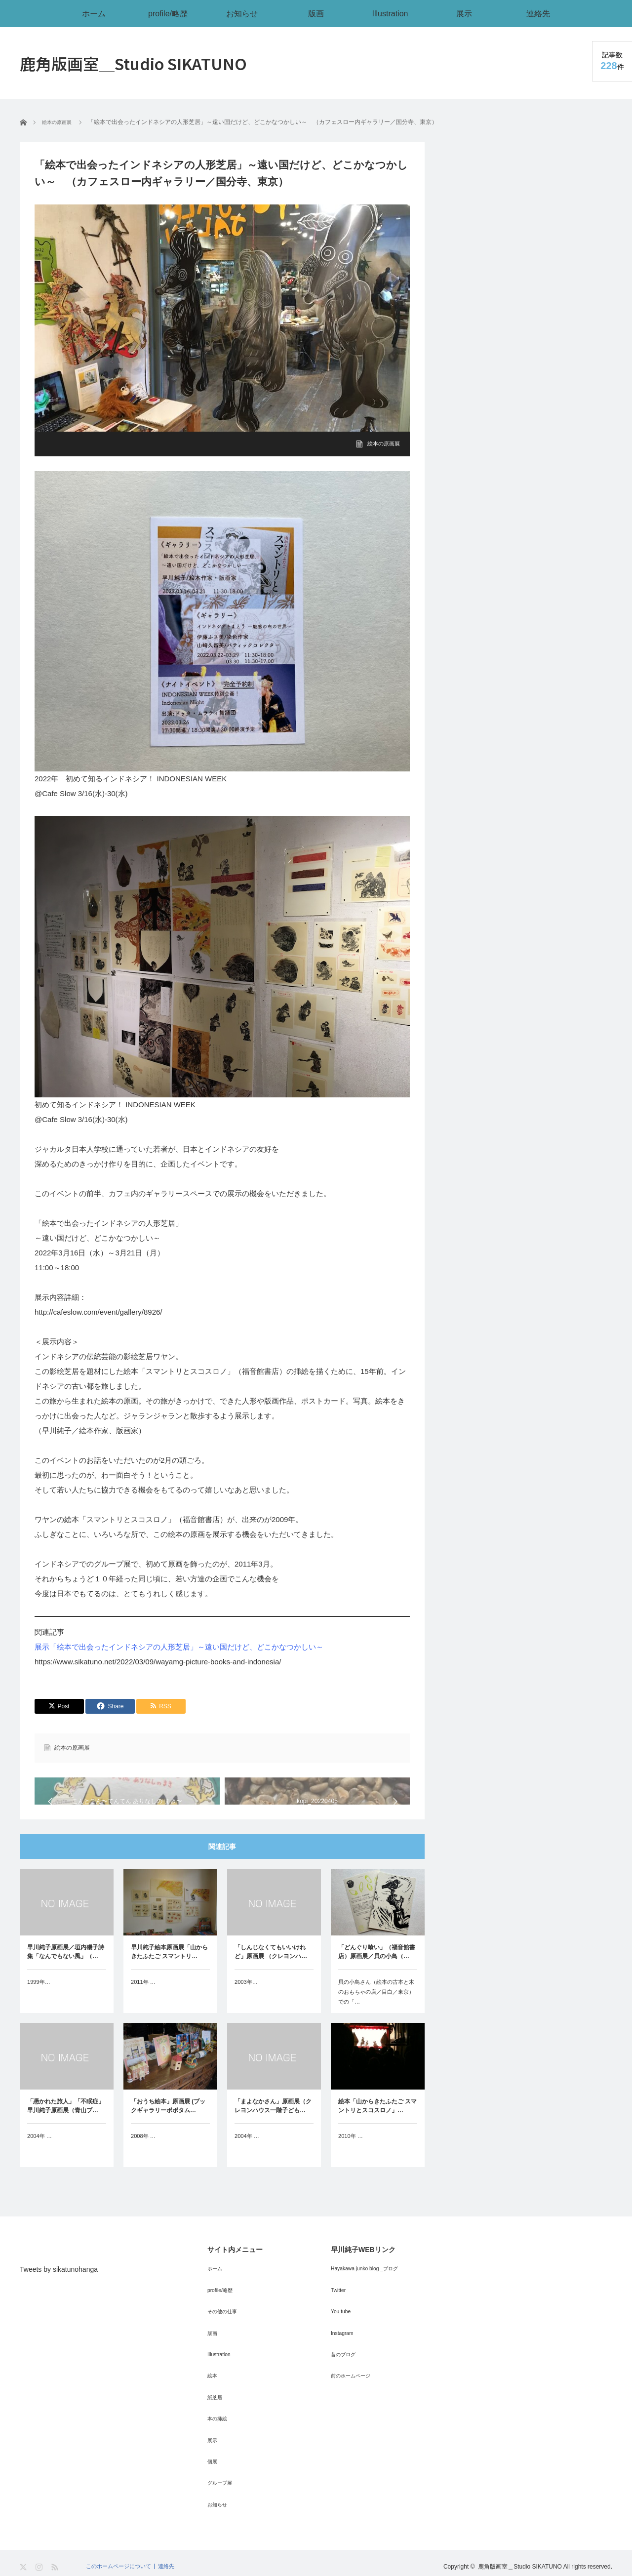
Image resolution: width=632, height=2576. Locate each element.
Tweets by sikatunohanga (59, 2289)
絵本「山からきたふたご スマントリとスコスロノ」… (377, 2125)
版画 (316, 13)
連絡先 (538, 13)
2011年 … (144, 2001)
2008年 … (144, 2155)
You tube (342, 2325)
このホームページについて (121, 2561)
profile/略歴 (168, 13)
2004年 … (40, 2155)
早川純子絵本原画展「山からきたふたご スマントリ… (169, 1971)
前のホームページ (354, 2383)
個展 (213, 2460)
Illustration (390, 13)
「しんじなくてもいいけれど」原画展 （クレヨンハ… (271, 1971)
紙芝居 (216, 2403)
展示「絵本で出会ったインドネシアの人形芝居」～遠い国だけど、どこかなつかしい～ (179, 1647)
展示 (464, 13)
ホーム (94, 13)
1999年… (39, 2001)
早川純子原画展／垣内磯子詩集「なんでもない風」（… (65, 1971)
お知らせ (242, 13)
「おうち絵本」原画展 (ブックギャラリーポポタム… (168, 2125)
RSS (55, 2562)
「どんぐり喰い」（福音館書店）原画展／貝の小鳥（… (376, 1971)
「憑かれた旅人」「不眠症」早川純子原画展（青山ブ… (65, 2125)
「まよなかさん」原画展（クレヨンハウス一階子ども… (273, 2125)
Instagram (344, 2344)
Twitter (339, 2306)
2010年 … (351, 2155)
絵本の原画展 (382, 443)
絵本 (213, 2383)
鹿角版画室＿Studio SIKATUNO (133, 63)
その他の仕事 (225, 2325)
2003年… (247, 2001)
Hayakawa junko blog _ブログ (370, 2287)
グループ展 (222, 2480)
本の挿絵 (219, 2422)
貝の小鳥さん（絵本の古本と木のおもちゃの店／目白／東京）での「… (376, 2012)
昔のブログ (345, 2364)
